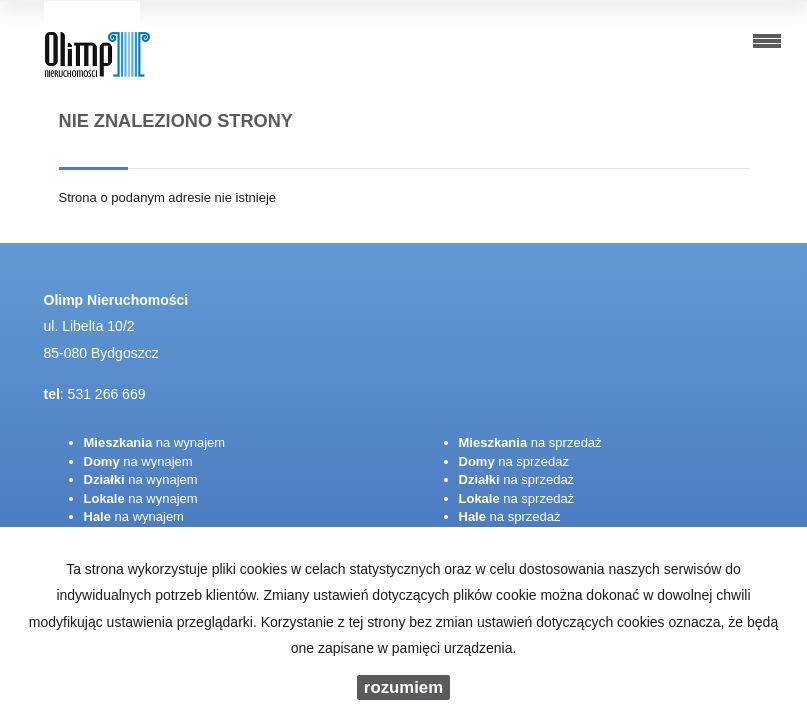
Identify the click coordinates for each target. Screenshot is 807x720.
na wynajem (155, 442)
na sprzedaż (530, 442)
